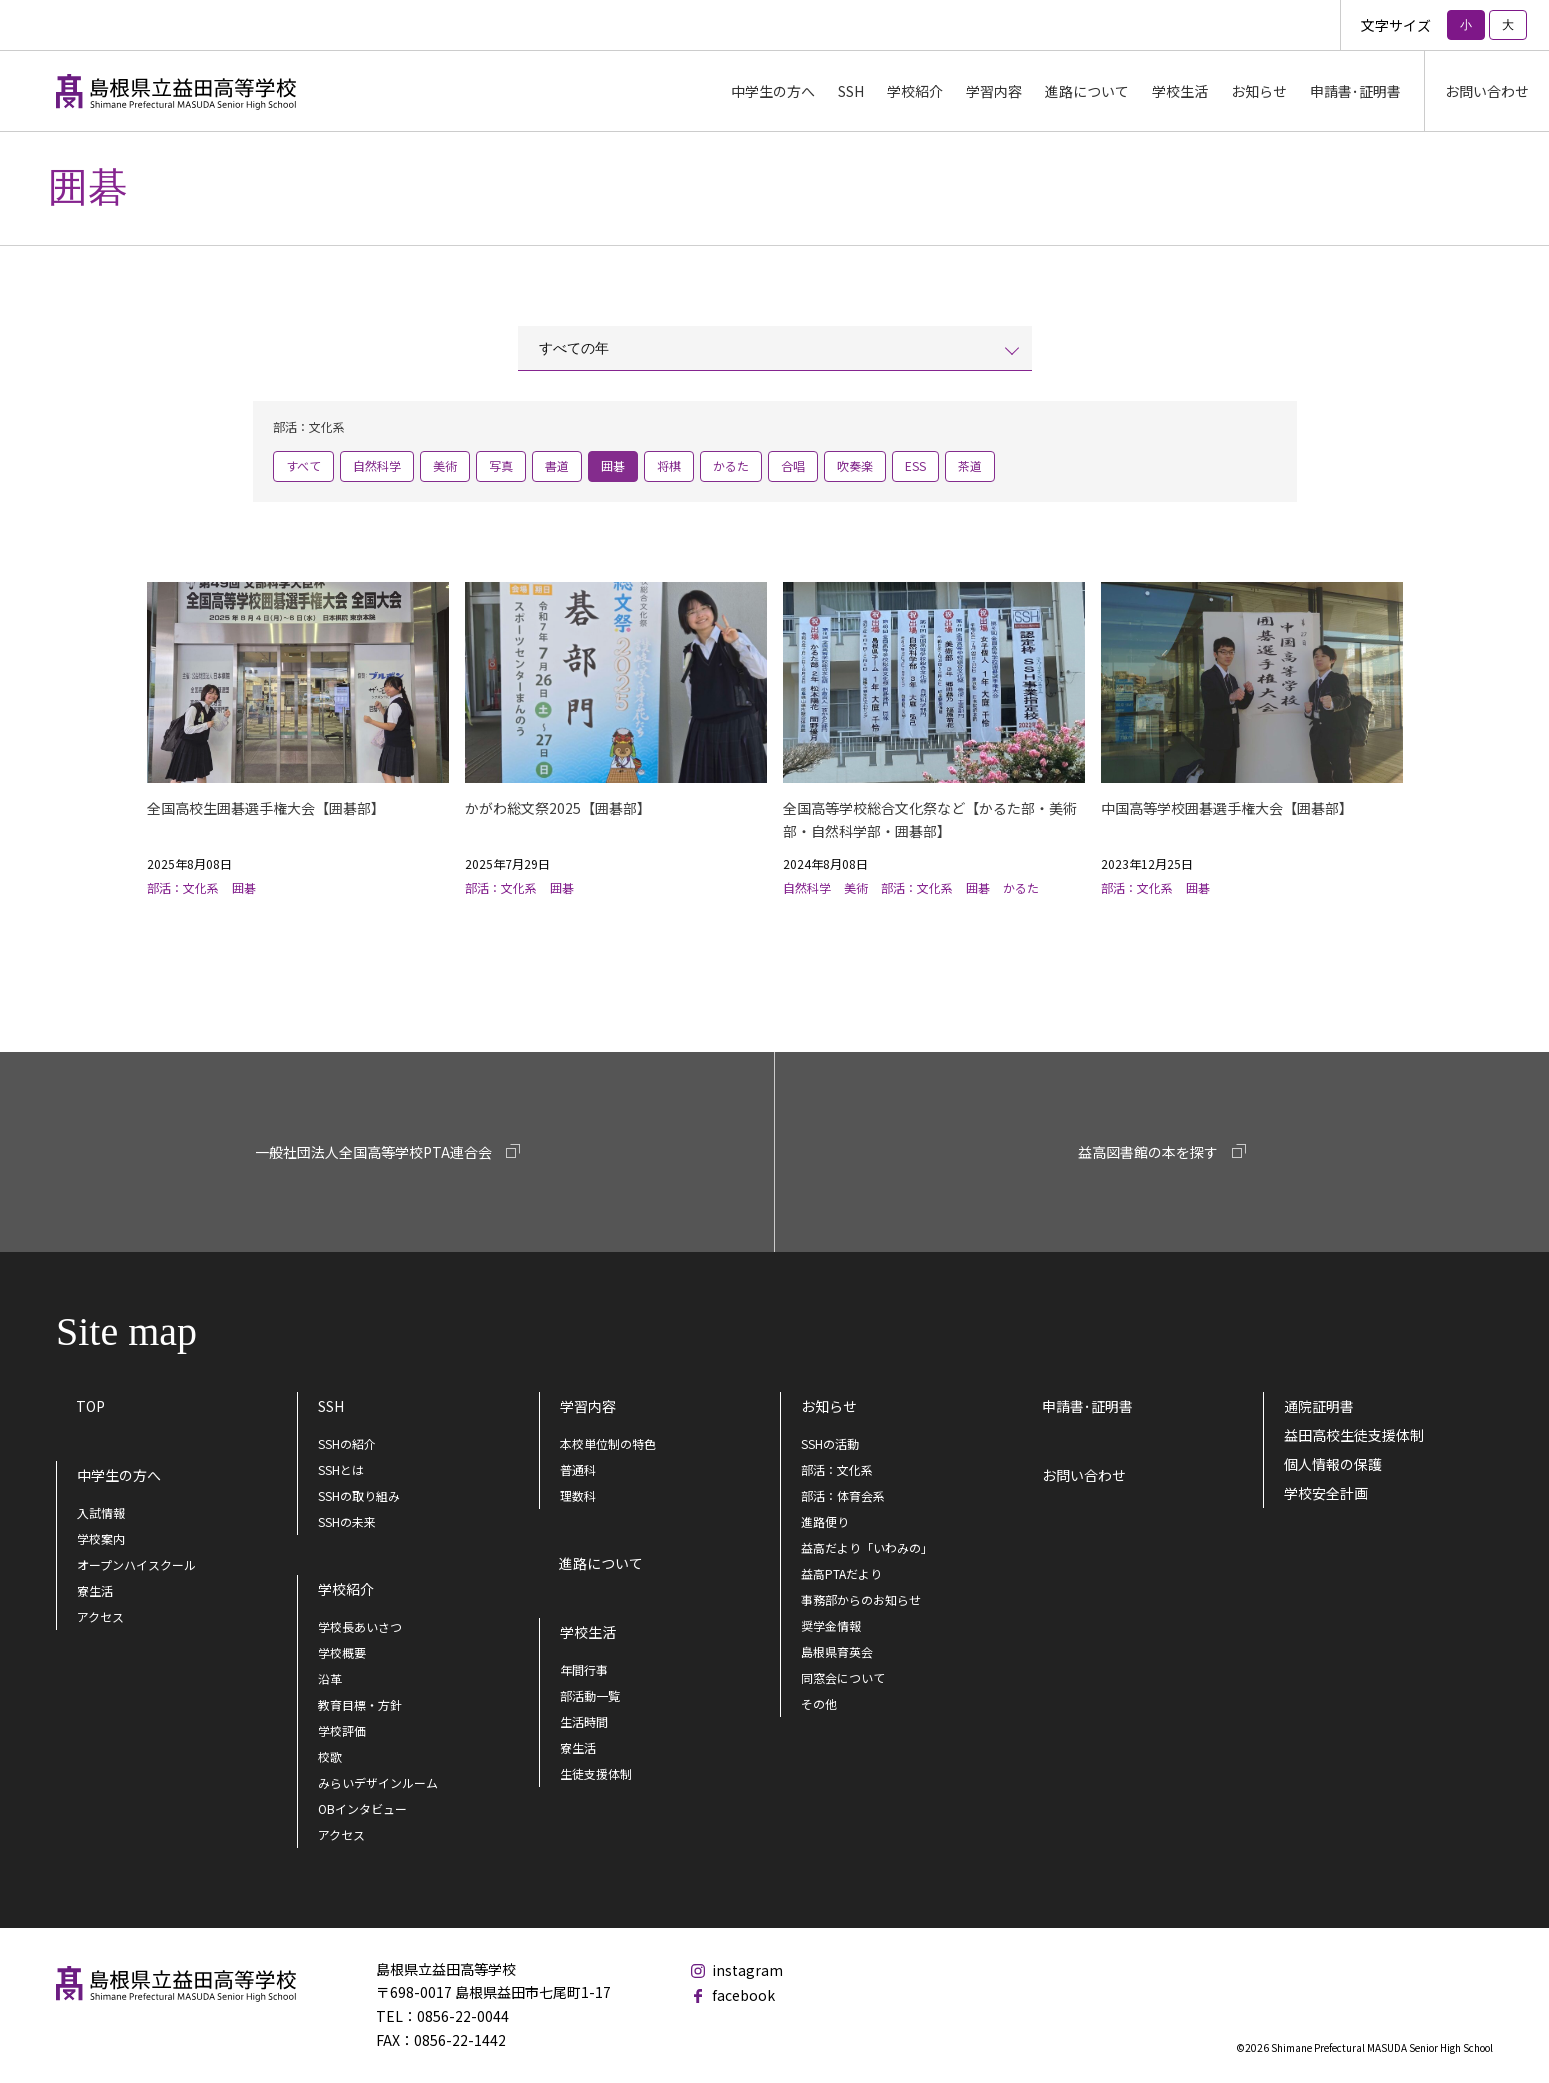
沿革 (330, 1678)
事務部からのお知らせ (861, 1599)
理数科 (578, 1495)
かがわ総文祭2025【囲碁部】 (558, 808)
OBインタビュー (362, 1808)
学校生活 (588, 1632)
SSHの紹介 (347, 1443)
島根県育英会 (837, 1651)
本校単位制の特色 (608, 1443)
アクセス (100, 1616)
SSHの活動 (830, 1443)
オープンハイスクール (136, 1564)
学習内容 (588, 1406)
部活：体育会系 (843, 1495)
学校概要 (342, 1652)
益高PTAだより (841, 1573)
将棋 (669, 465)
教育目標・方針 (360, 1704)
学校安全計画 (1326, 1493)
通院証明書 (1319, 1406)
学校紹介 (346, 1589)
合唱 (793, 465)
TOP (90, 1406)
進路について (1087, 91)
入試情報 (101, 1512)
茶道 (970, 465)
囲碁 (613, 465)
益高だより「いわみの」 (867, 1547)
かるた (731, 465)
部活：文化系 (837, 1469)
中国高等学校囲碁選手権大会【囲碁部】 (1227, 808)
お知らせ (829, 1406)
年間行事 (584, 1669)
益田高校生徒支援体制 (1354, 1435)
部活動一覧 (590, 1695)
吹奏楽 (855, 465)
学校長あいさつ (360, 1626)
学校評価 (342, 1730)
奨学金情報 (831, 1625)
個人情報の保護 (1333, 1464)
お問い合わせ (1487, 91)
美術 (445, 465)
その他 (819, 1703)
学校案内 (101, 1538)
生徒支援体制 (596, 1773)
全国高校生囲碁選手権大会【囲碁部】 (266, 808)
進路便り (825, 1521)
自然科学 (377, 465)
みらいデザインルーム (378, 1782)
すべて (303, 465)
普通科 (578, 1469)
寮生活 (95, 1590)
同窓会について (843, 1677)
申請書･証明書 (1355, 91)
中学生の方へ (119, 1475)
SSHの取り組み (359, 1495)
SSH (331, 1406)
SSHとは (341, 1469)
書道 (557, 465)
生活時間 (584, 1721)
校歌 (330, 1756)
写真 (501, 465)
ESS (915, 465)
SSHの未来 (347, 1521)
